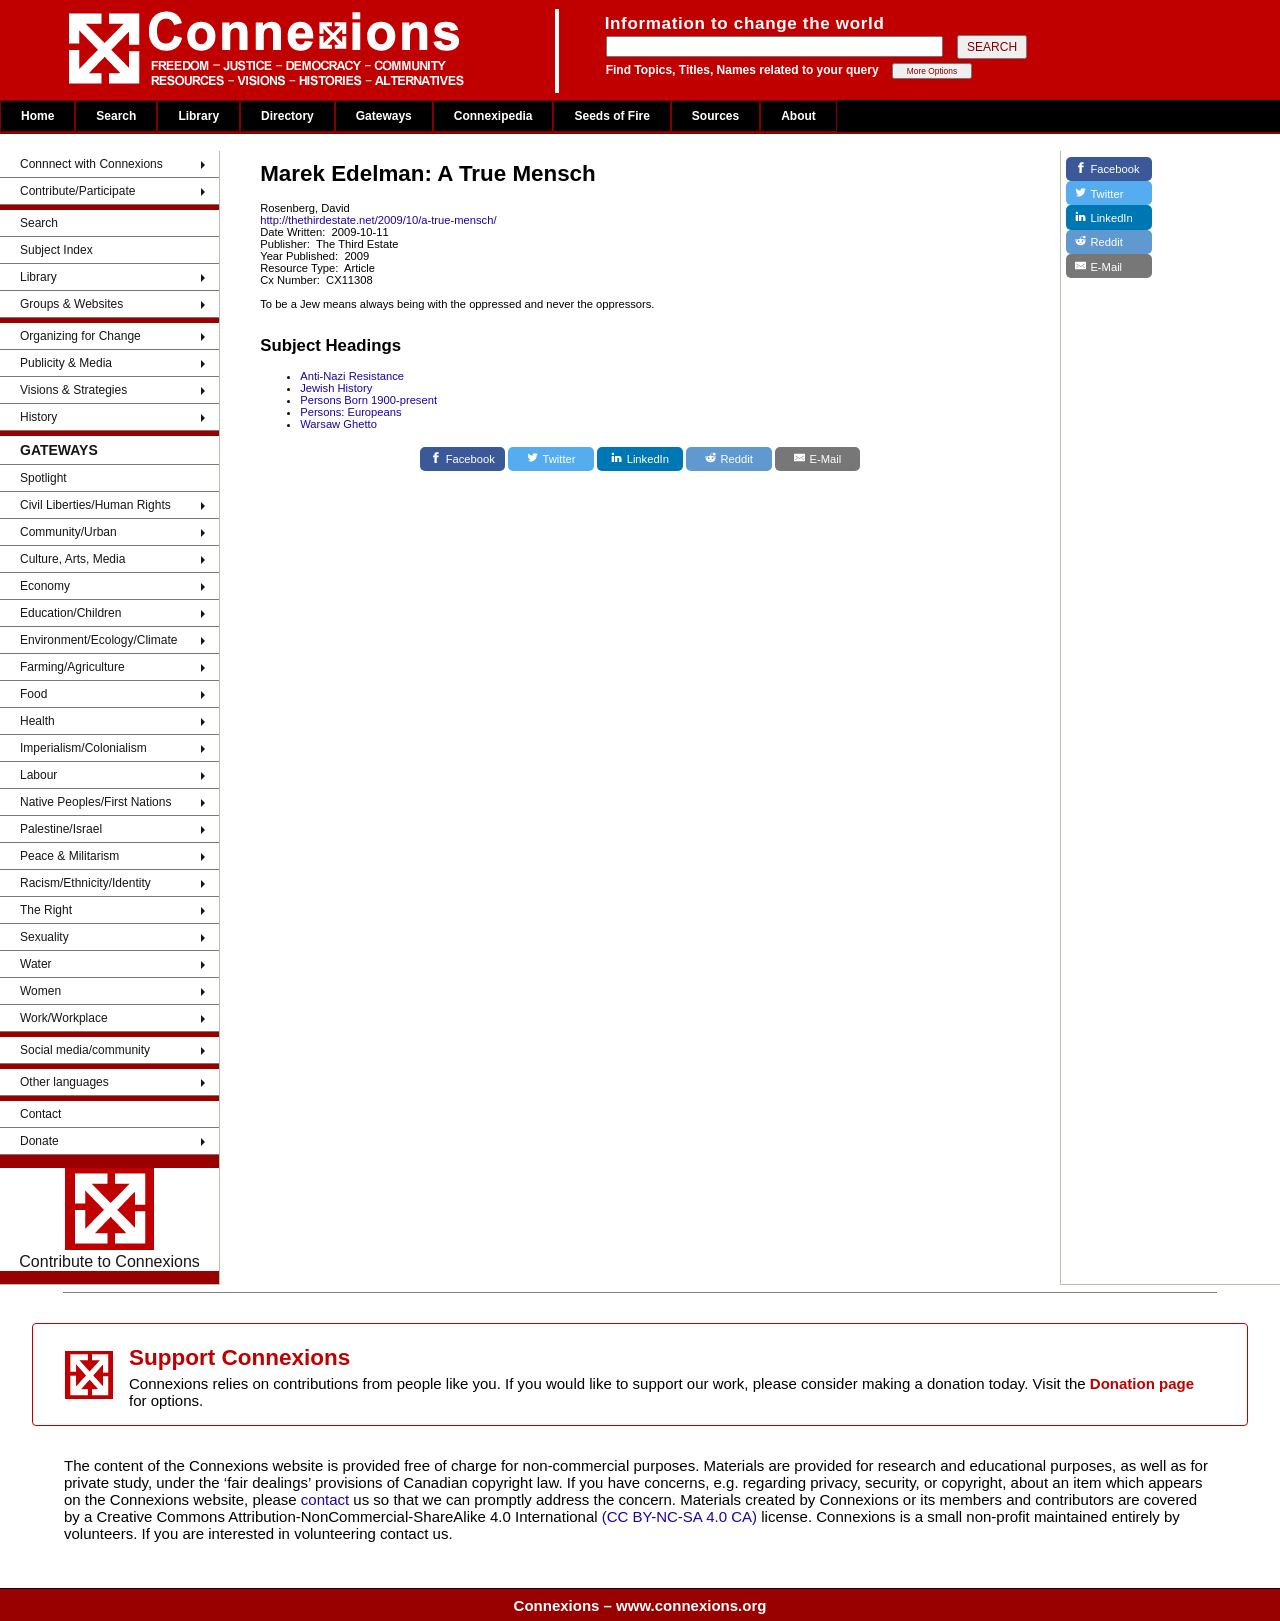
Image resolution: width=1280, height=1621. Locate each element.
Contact (40, 1114)
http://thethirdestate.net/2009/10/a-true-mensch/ (378, 220)
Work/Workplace (64, 1018)
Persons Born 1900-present (368, 400)
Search (116, 116)
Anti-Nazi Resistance (352, 376)
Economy (45, 586)
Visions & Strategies (73, 390)
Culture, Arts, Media (72, 559)
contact (327, 1499)
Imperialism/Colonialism (83, 748)
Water (36, 964)
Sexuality (44, 937)
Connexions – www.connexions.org (640, 1605)
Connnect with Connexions (91, 164)
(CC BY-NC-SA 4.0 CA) (679, 1516)
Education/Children (70, 613)
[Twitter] (551, 459)
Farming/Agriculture (72, 667)
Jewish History (336, 388)
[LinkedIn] (640, 459)
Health (37, 721)
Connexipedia (493, 116)
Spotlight (43, 478)
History (38, 417)
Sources (715, 116)
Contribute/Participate (77, 191)
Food (33, 694)
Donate (39, 1141)
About (798, 116)
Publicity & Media (66, 363)
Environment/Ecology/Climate (98, 640)
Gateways (384, 116)
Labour (38, 775)
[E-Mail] (818, 459)
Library (198, 116)
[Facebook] (463, 459)
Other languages (64, 1082)
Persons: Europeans (350, 412)
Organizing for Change (80, 336)
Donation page (1142, 1383)
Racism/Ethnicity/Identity (85, 883)
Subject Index (56, 250)
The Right (46, 910)
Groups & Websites (71, 304)
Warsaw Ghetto (338, 424)
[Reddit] (729, 459)
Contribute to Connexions (109, 1219)
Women (40, 991)
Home (37, 116)
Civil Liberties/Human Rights (95, 505)
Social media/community (85, 1050)
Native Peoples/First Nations (95, 802)
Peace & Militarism (69, 856)
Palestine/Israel (61, 829)
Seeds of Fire (611, 116)
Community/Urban (68, 532)
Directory (287, 116)
